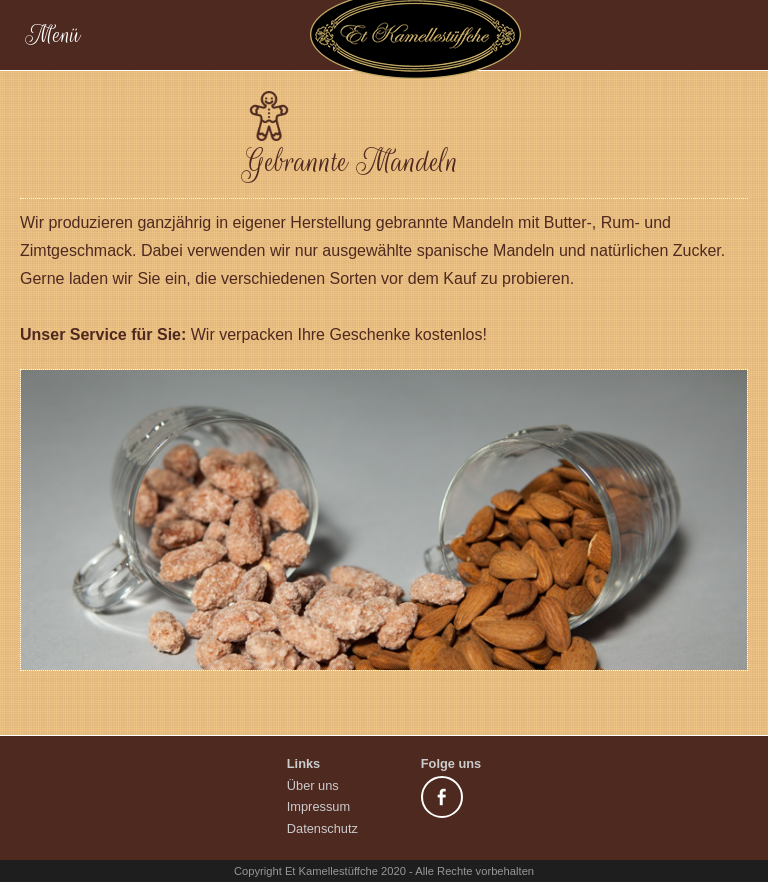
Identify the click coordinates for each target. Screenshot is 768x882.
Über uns (313, 785)
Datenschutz (322, 828)
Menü (274, 35)
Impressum (318, 806)
